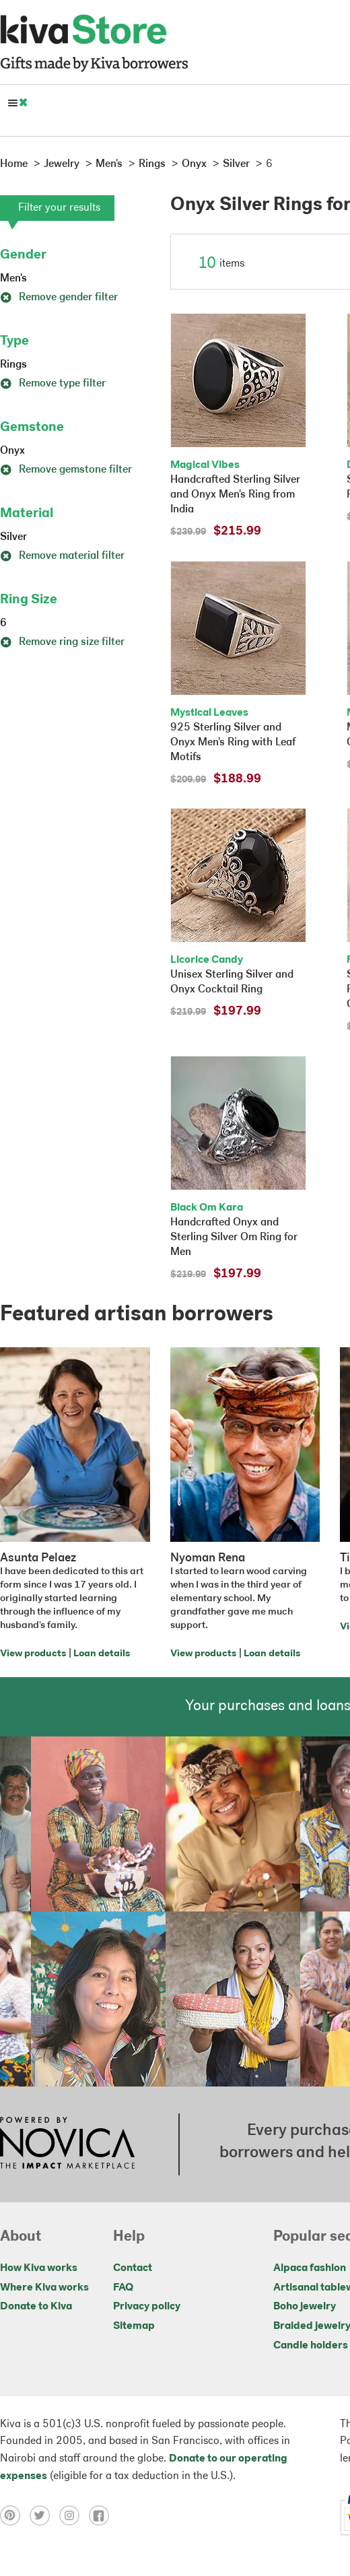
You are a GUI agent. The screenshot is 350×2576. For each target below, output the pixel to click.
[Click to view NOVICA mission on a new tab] (67, 2144)
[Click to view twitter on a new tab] (44, 2515)
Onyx (12, 451)
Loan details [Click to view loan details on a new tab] (101, 1654)
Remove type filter (53, 383)
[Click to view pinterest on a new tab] (15, 2515)
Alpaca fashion (309, 2268)
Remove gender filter (59, 297)
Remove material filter (62, 556)
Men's (13, 278)
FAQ (123, 2287)
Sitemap (134, 2326)
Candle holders (310, 2345)
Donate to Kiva (36, 2306)
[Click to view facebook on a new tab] (102, 2515)
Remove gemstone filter (66, 470)
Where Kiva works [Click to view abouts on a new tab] (44, 2287)
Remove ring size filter (62, 642)
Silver (13, 537)
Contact (132, 2268)
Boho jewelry (304, 2306)
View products (33, 1654)
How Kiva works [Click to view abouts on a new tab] (38, 2268)
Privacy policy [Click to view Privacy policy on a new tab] (146, 2306)
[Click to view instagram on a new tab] (74, 2515)
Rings (13, 365)
